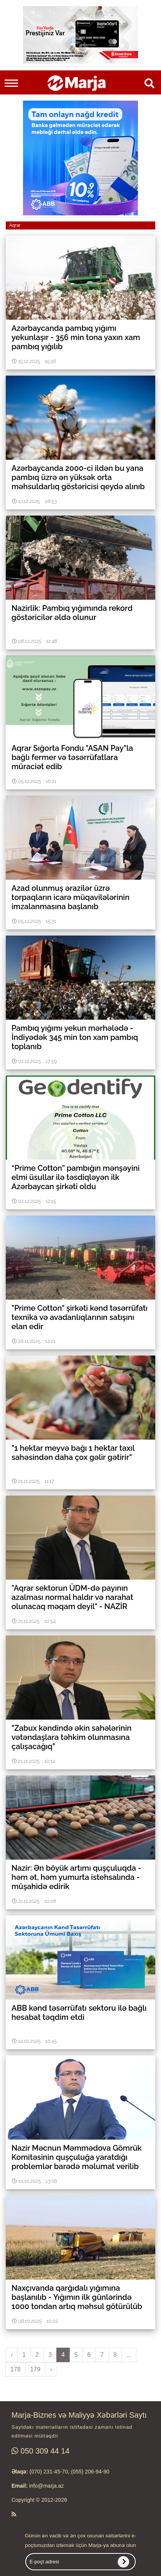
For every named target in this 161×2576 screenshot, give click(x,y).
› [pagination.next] (51, 2369)
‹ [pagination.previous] (12, 2354)
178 (15, 2369)
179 (35, 2369)
